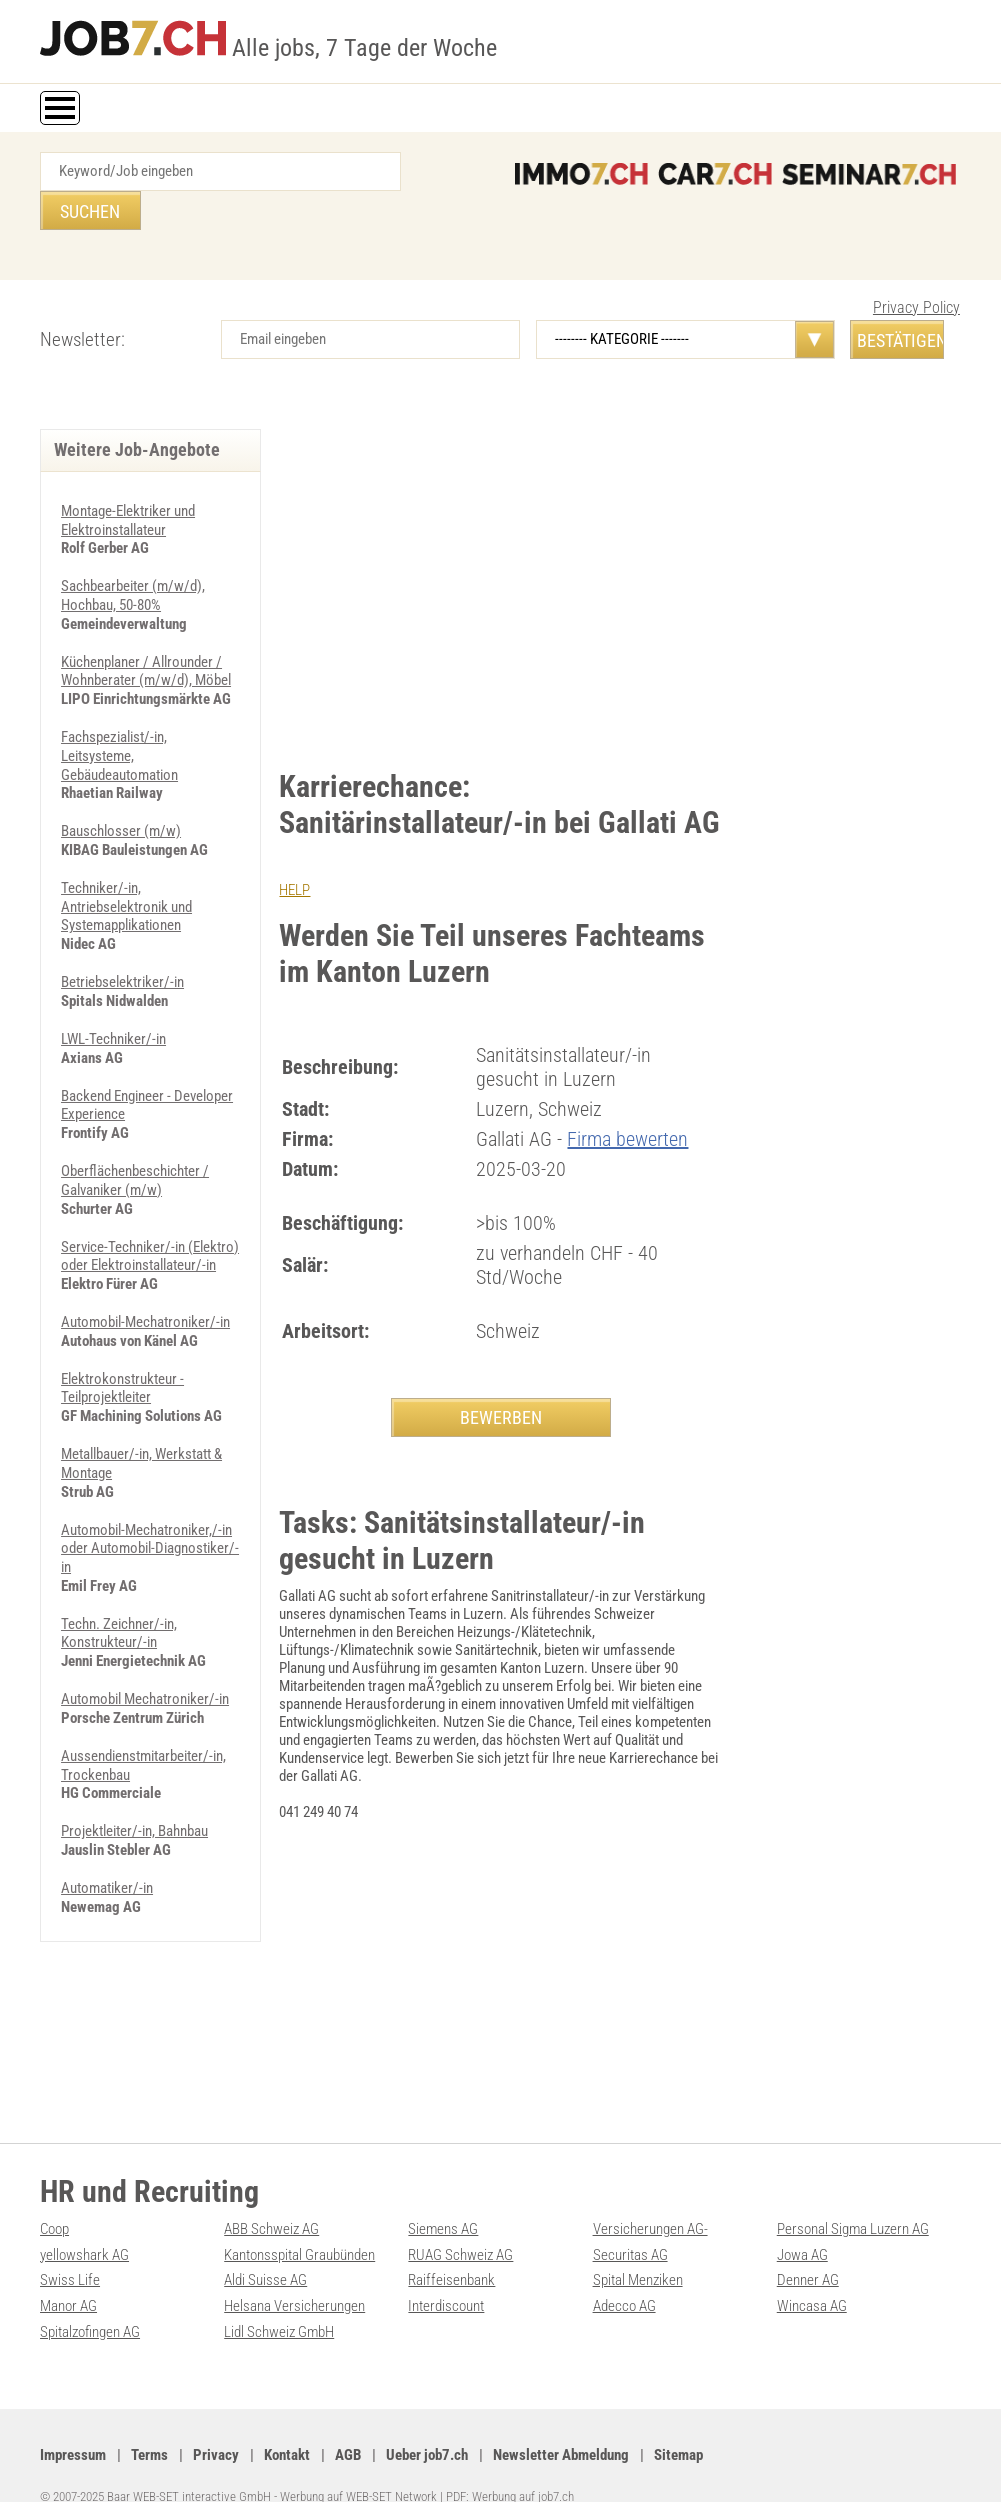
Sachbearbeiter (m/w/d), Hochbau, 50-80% (133, 555)
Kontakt (287, 2423)
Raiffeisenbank (451, 2251)
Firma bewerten (627, 1099)
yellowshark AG (84, 2226)
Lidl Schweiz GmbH (279, 2301)
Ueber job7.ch (427, 2423)
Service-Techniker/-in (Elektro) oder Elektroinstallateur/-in (150, 1203)
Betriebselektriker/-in (122, 934)
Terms (149, 2423)
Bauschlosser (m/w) (121, 786)
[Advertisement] (501, 540)
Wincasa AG (812, 2276)
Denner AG (808, 2251)
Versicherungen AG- (650, 2201)
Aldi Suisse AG (265, 2251)
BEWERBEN (501, 1377)
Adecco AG (624, 2276)
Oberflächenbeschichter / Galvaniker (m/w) (135, 1129)
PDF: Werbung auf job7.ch (510, 2464)
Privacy (216, 2423)
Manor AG (68, 2276)
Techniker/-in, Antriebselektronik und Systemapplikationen (126, 860)
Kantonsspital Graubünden (299, 2226)
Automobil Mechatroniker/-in (145, 1638)
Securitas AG (630, 2226)
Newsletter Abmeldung (561, 2423)
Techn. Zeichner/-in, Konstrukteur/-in (119, 1573)
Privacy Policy (916, 268)
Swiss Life (70, 2251)
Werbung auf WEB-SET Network (358, 2464)
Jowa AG (802, 2226)
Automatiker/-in (107, 1824)
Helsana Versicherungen (294, 2276)
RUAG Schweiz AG (460, 2226)
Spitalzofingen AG (90, 2301)
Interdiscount (446, 2276)
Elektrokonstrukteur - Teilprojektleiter (122, 1333)
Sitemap (678, 2423)
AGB (348, 2423)
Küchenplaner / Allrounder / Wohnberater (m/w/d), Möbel (146, 629)
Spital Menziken (638, 2251)
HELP (294, 851)
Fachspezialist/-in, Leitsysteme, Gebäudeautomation (119, 712)
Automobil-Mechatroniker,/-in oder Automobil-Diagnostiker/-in (150, 1490)
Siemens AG (443, 2201)
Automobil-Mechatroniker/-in (145, 1268)
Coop (54, 2201)
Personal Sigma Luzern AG (853, 2201)
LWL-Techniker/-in (113, 990)
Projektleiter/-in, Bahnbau (134, 1768)
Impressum (73, 2423)
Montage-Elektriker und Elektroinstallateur (128, 481)
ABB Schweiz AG (271, 2201)
